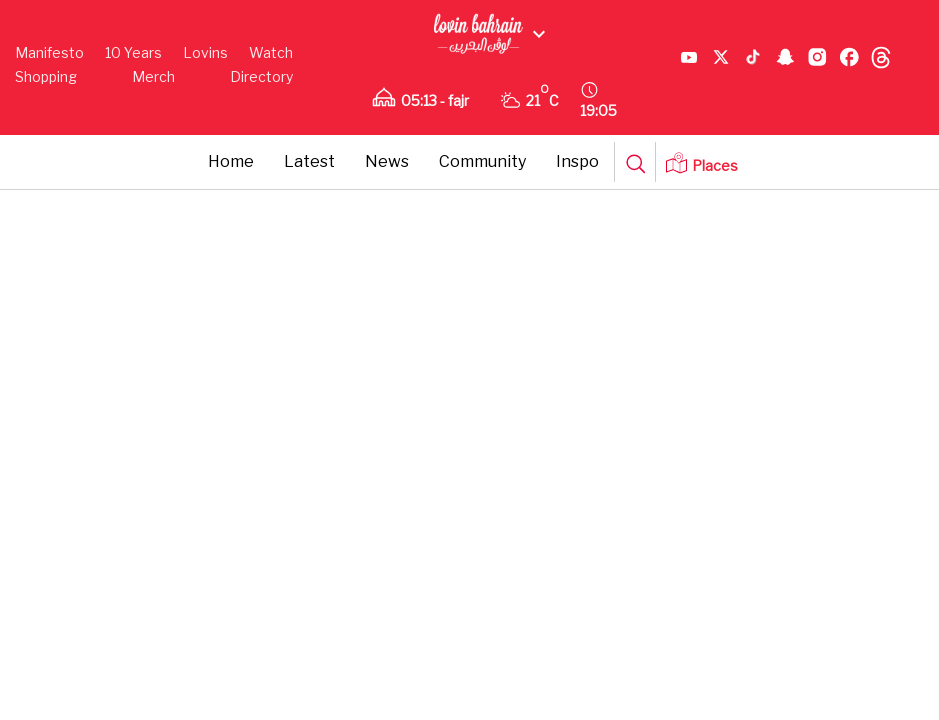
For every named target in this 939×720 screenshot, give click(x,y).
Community (482, 161)
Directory (261, 76)
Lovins (205, 52)
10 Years (133, 52)
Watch (271, 52)
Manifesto (49, 52)
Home (231, 161)
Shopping (46, 76)
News (387, 161)
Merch (153, 76)
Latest (309, 161)
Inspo (577, 161)
